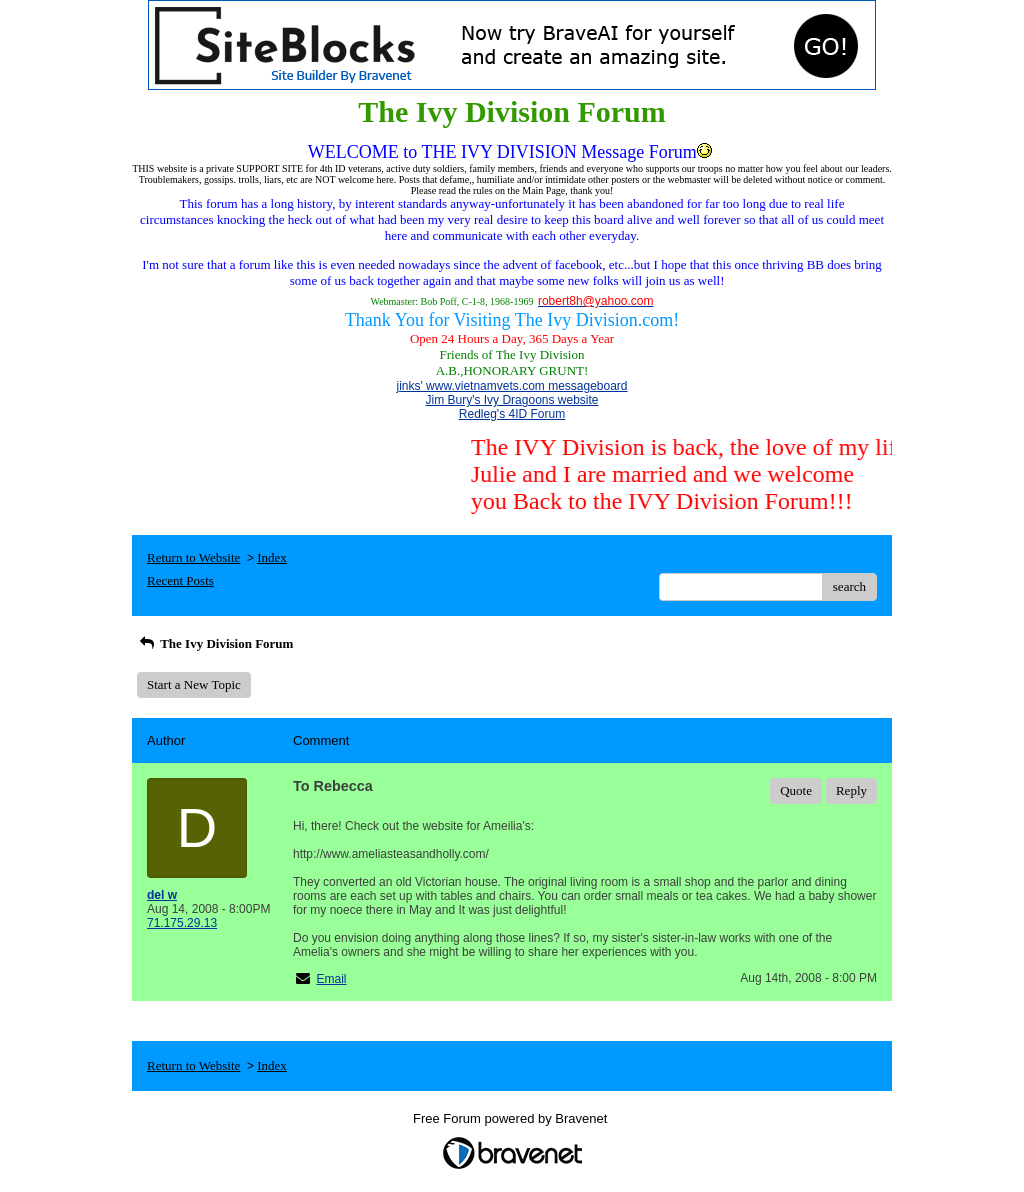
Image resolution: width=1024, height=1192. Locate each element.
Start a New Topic (194, 684)
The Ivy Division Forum (215, 643)
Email (331, 979)
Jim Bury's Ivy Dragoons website (511, 400)
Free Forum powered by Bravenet (512, 1118)
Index (272, 557)
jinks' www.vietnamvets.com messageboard (511, 386)
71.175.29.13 (182, 923)
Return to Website (193, 557)
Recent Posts (180, 580)
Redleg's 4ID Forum (512, 414)
